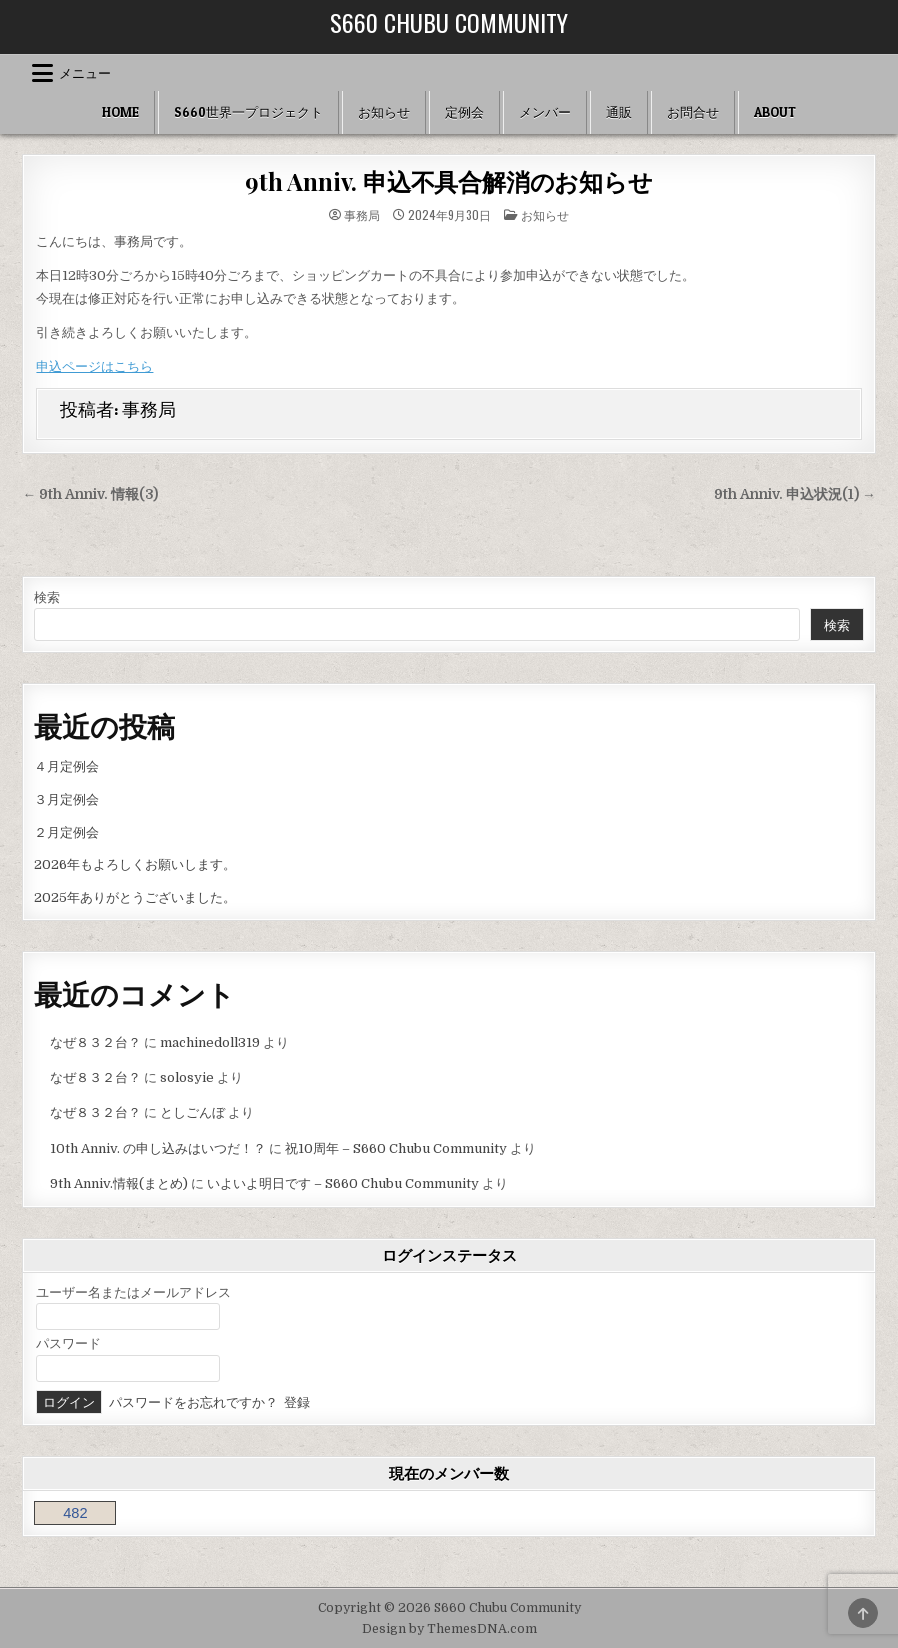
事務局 (362, 215)
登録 (297, 1402)
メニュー (85, 73)
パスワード (68, 1343)
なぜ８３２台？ (95, 1042)
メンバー (545, 112)
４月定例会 (66, 766)
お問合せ (693, 112)
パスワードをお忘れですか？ (193, 1402)
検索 (47, 597)
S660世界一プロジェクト (248, 112)
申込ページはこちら (94, 366)
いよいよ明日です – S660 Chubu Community (343, 1183)
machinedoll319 (210, 1042)
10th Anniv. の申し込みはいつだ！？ (158, 1148)
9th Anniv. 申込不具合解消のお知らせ (448, 181)
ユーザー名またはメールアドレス (133, 1292)
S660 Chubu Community (449, 22)
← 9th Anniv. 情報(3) (90, 494)
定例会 (464, 112)
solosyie (187, 1077)
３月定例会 (66, 799)
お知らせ (384, 112)
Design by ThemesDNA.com (449, 1629)
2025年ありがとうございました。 (135, 897)
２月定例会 (66, 832)
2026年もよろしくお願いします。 (135, 864)
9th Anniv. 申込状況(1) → (795, 494)
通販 (619, 112)
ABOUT (775, 112)
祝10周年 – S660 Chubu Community (396, 1148)
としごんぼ (192, 1112)
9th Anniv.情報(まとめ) (119, 1183)
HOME (120, 112)
